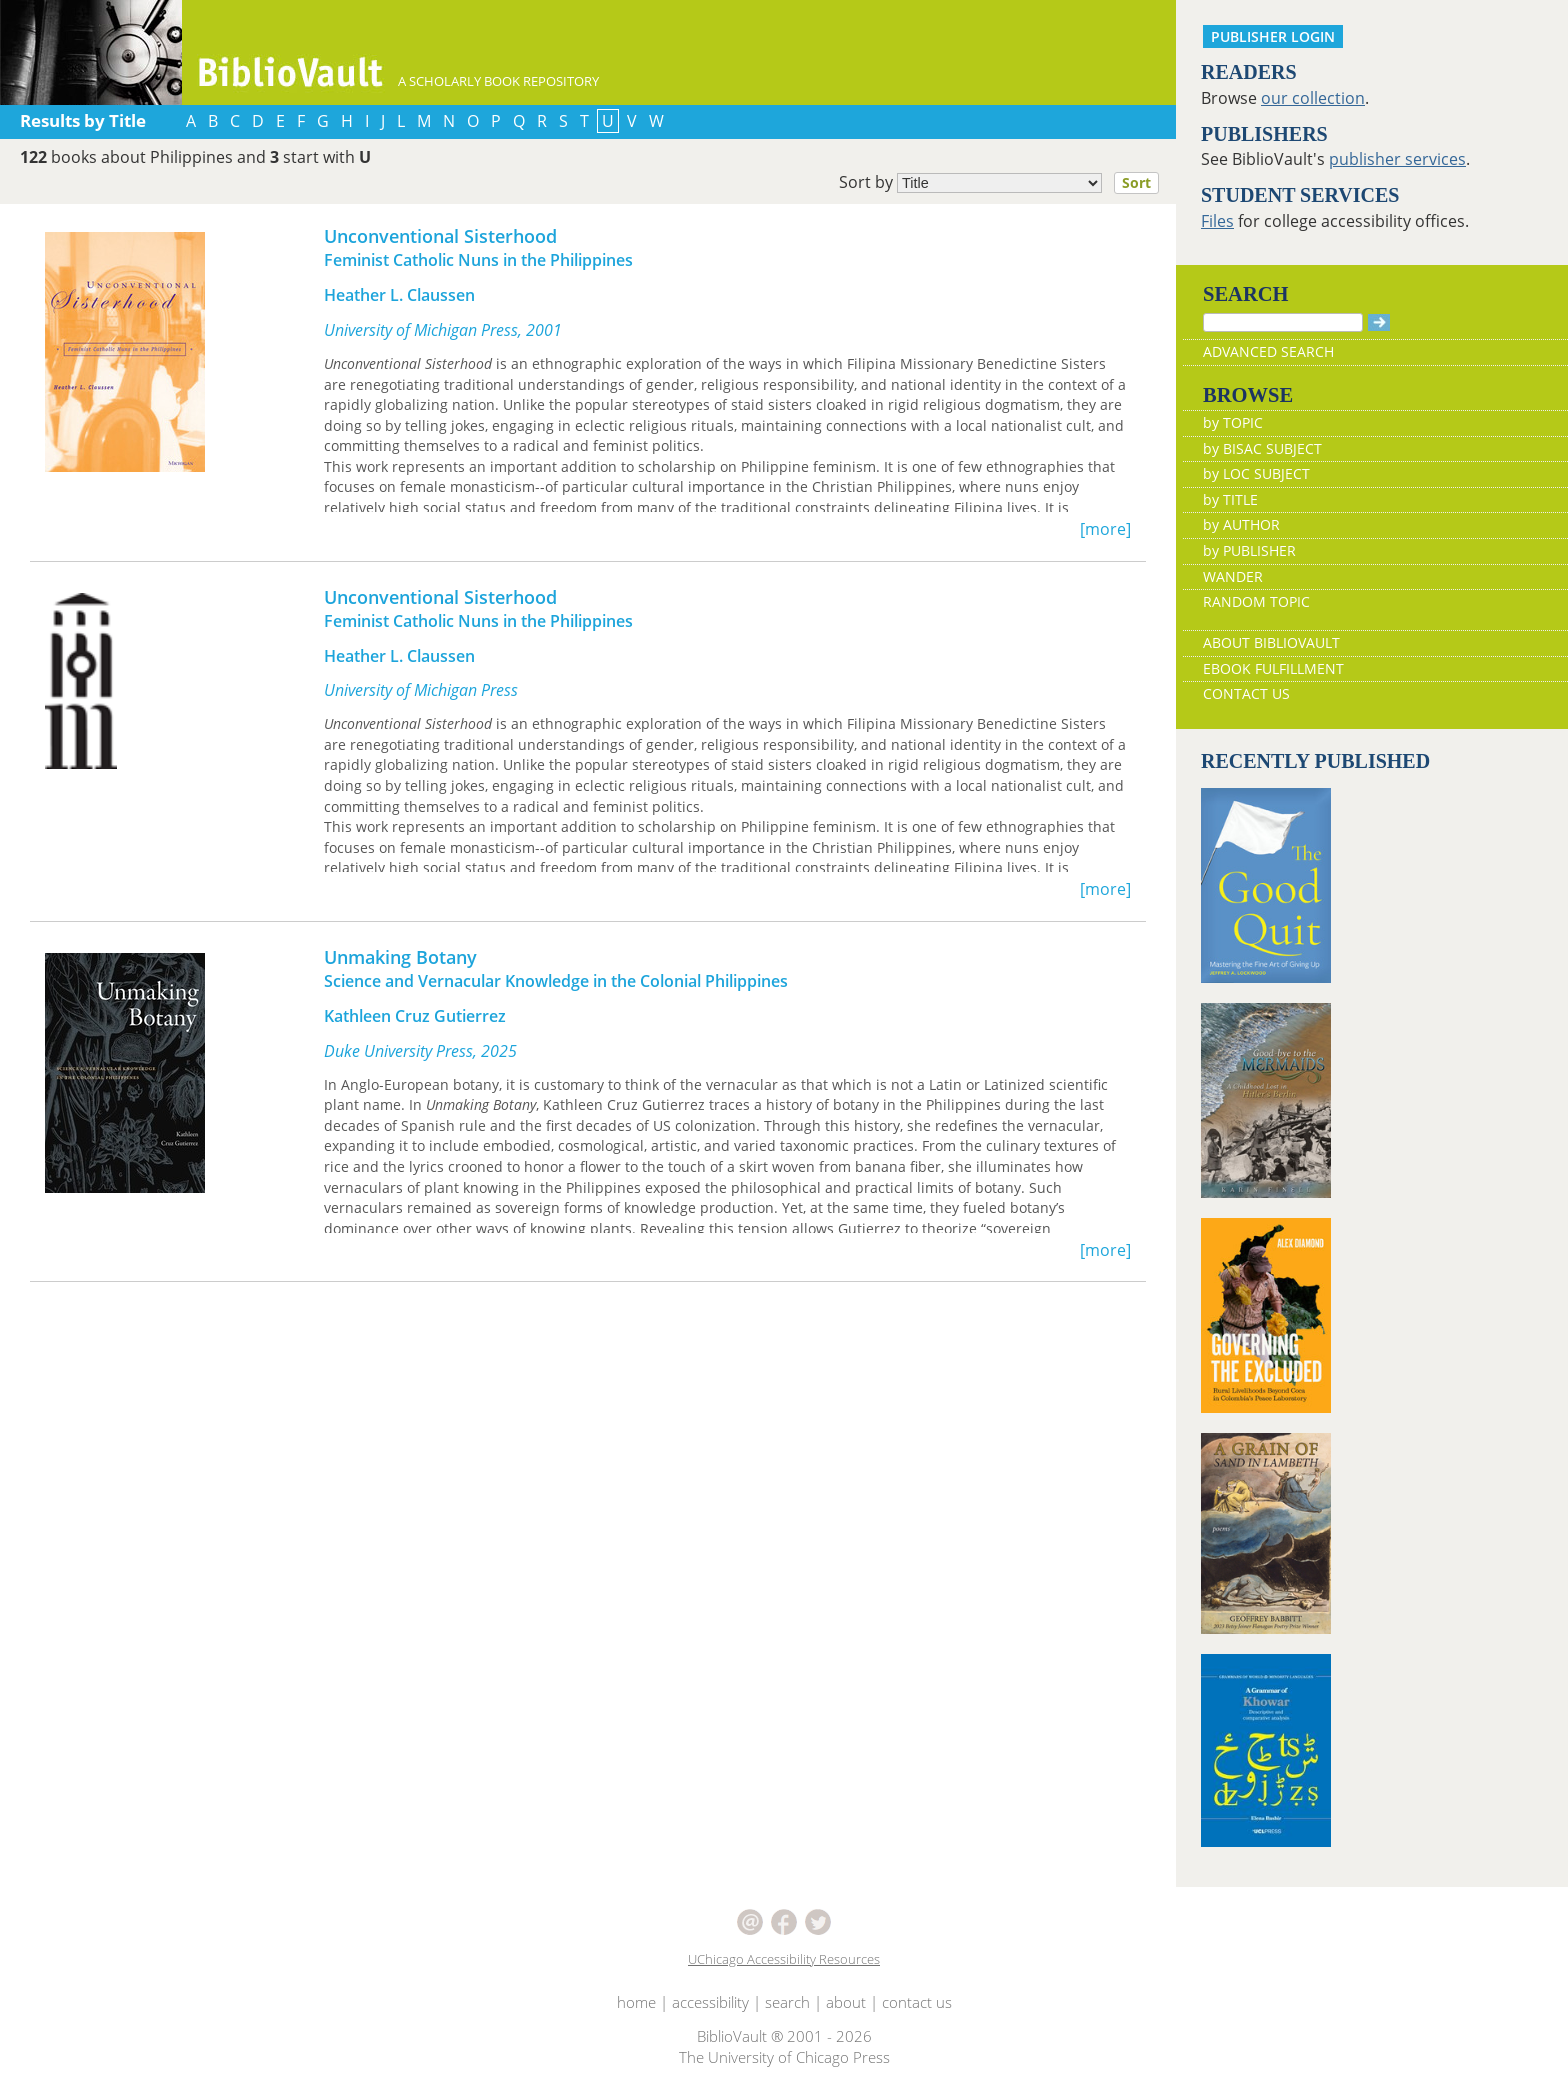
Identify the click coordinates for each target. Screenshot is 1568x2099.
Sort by (1005, 183)
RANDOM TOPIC (1256, 601)
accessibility (710, 2002)
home (636, 2002)
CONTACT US (1246, 693)
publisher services (1397, 159)
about (846, 2002)
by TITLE (1230, 499)
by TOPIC (1233, 422)
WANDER (1233, 576)
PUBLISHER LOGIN (1273, 36)
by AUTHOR (1241, 524)
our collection (1313, 98)
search (787, 2002)
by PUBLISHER (1249, 550)
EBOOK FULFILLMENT (1273, 668)
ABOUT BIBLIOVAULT (1271, 642)
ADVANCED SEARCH (1268, 351)
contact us (917, 2002)
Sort (1136, 182)
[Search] (1283, 322)
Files (1217, 221)
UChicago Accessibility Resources (784, 1959)
